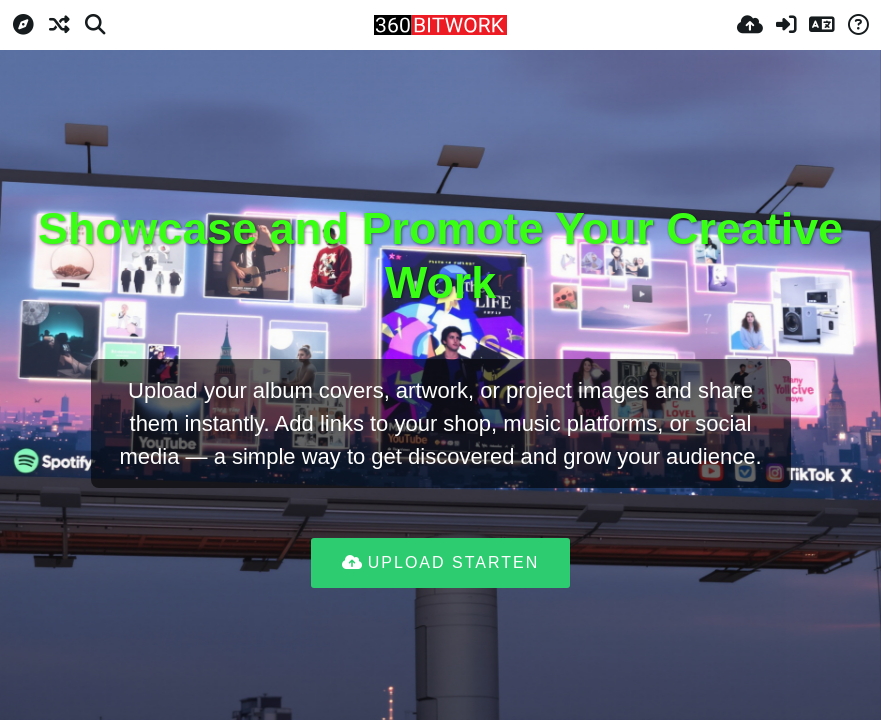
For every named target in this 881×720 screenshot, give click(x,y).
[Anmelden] (786, 25)
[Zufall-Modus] (59, 25)
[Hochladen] (750, 25)
